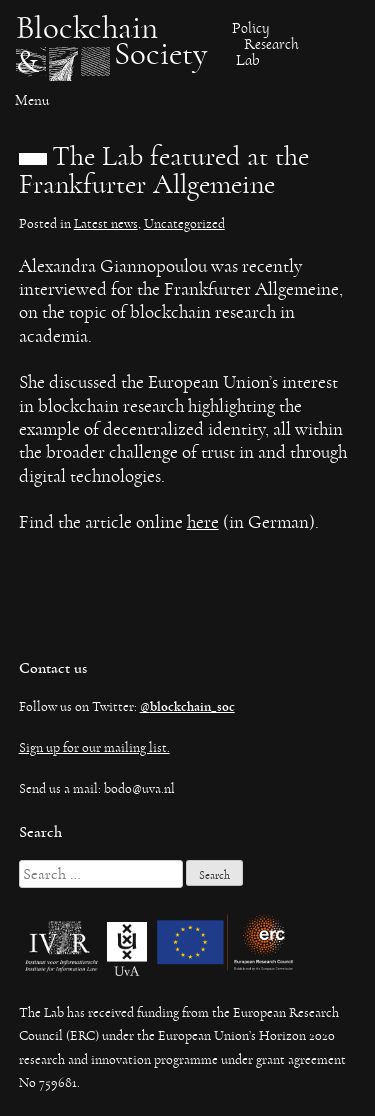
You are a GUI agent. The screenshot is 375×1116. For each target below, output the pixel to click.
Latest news (106, 224)
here (203, 522)
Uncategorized (184, 224)
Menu (32, 100)
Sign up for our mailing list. (94, 748)
